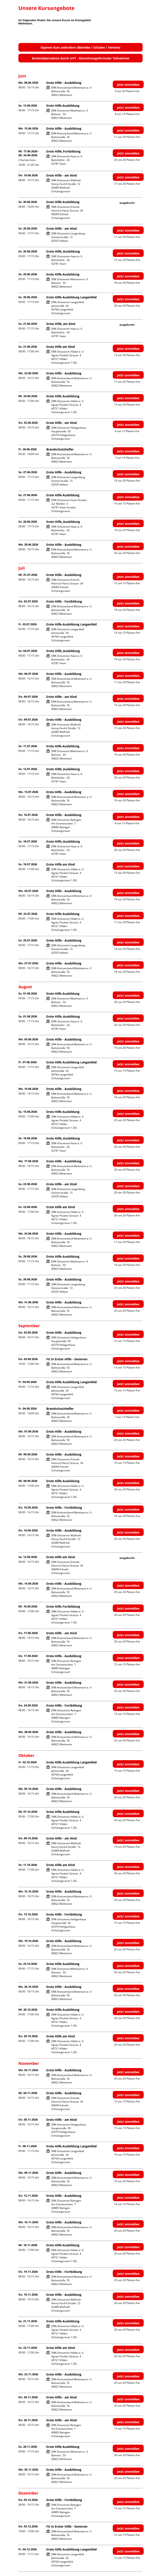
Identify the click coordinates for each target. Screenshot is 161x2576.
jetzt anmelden (128, 85)
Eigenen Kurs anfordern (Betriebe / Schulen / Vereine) (80, 47)
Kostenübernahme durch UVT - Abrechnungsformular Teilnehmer (80, 58)
